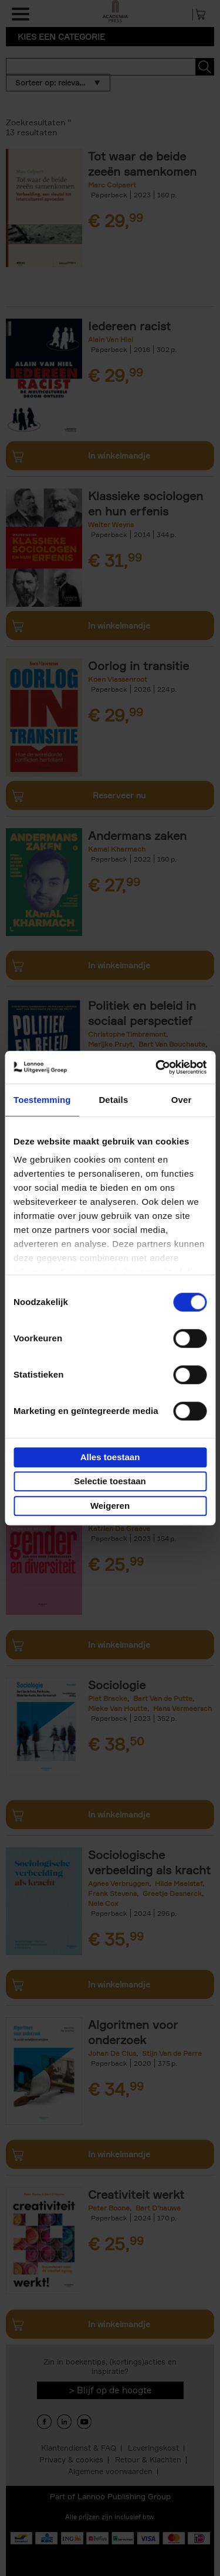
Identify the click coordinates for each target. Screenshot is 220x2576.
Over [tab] (181, 1100)
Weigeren (110, 1506)
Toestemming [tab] (42, 1100)
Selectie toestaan (110, 1481)
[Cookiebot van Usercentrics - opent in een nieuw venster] (157, 1067)
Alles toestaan (110, 1457)
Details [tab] (113, 1100)
